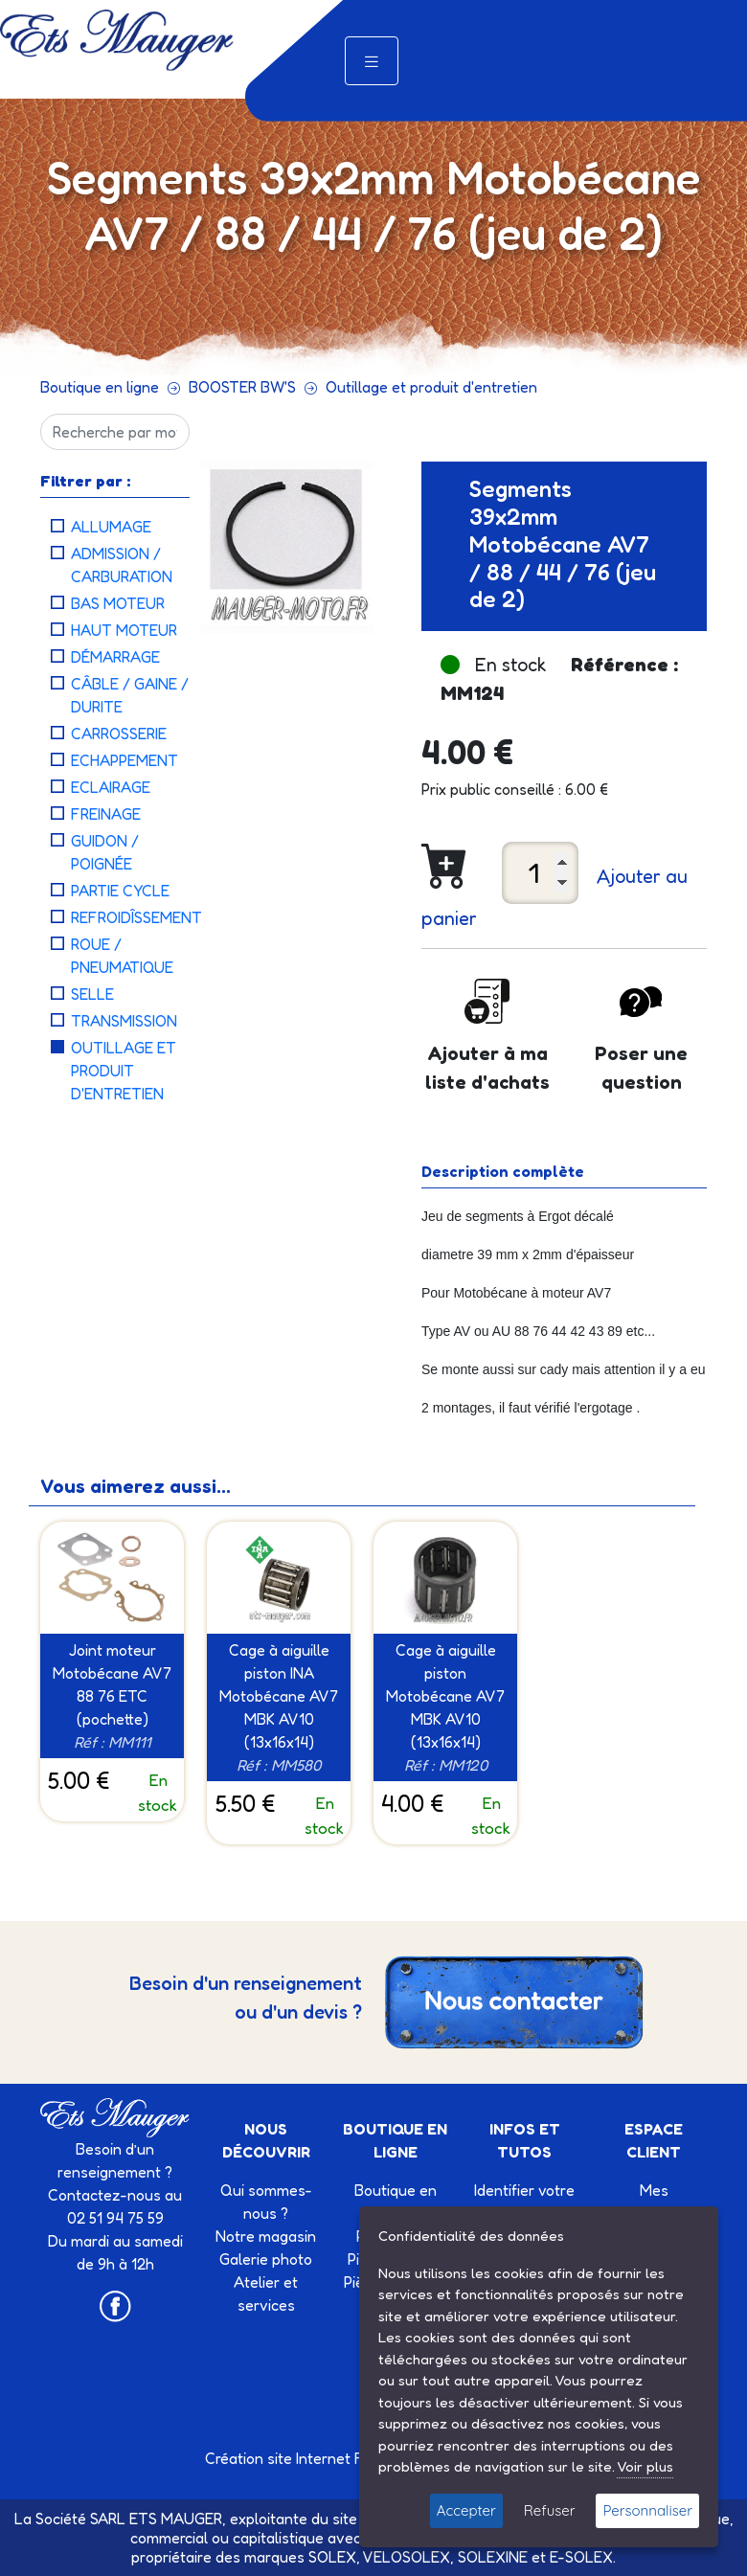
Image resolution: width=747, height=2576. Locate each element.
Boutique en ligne (99, 386)
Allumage (111, 526)
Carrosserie (119, 733)
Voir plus (645, 2466)
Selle (92, 994)
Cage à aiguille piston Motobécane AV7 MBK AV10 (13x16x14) (445, 1695)
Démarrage (115, 657)
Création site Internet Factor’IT (310, 2458)
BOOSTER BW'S (242, 386)
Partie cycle (120, 890)
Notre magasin (265, 2236)
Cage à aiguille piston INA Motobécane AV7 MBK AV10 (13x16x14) (278, 1695)
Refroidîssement (136, 917)
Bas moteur (118, 603)
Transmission (124, 1020)
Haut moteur (124, 630)
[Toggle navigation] (371, 60)
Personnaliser (647, 2510)
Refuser (550, 2510)
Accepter (466, 2510)
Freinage (106, 814)
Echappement (124, 760)
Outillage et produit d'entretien (431, 386)
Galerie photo (265, 2259)
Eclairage (110, 787)
